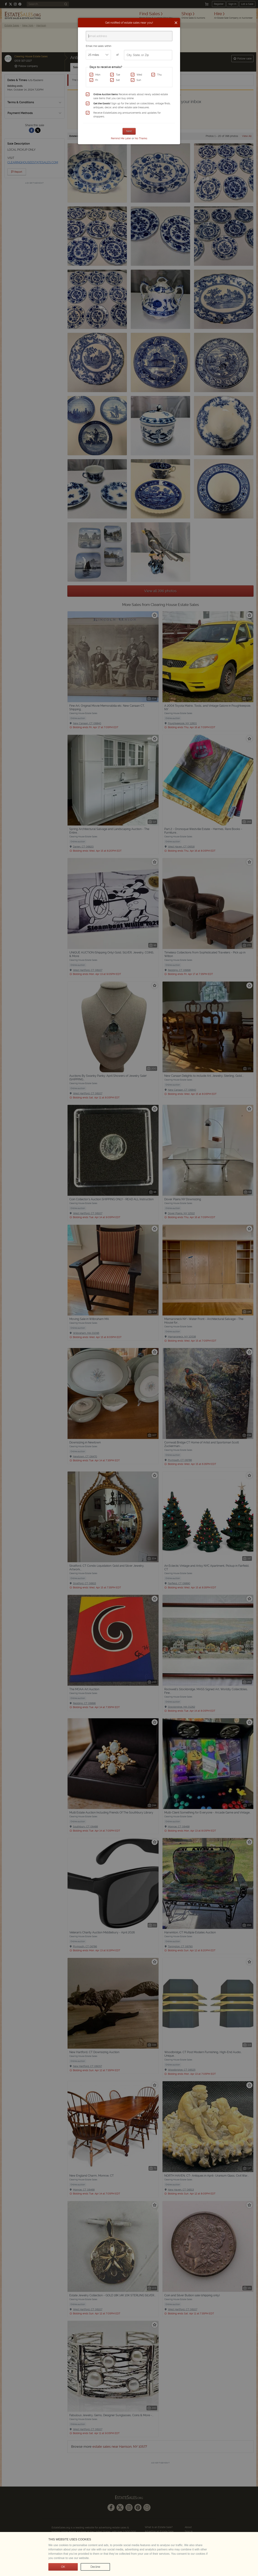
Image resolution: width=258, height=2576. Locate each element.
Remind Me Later (121, 138)
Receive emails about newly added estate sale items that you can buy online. (130, 96)
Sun (139, 80)
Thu (159, 74)
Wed (139, 74)
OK (63, 2566)
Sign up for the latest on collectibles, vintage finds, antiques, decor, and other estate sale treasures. (132, 105)
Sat (118, 80)
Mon (97, 74)
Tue (118, 74)
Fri (96, 80)
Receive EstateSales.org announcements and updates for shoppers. (127, 114)
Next (129, 131)
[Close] (176, 23)
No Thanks (141, 138)
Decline (95, 2566)
